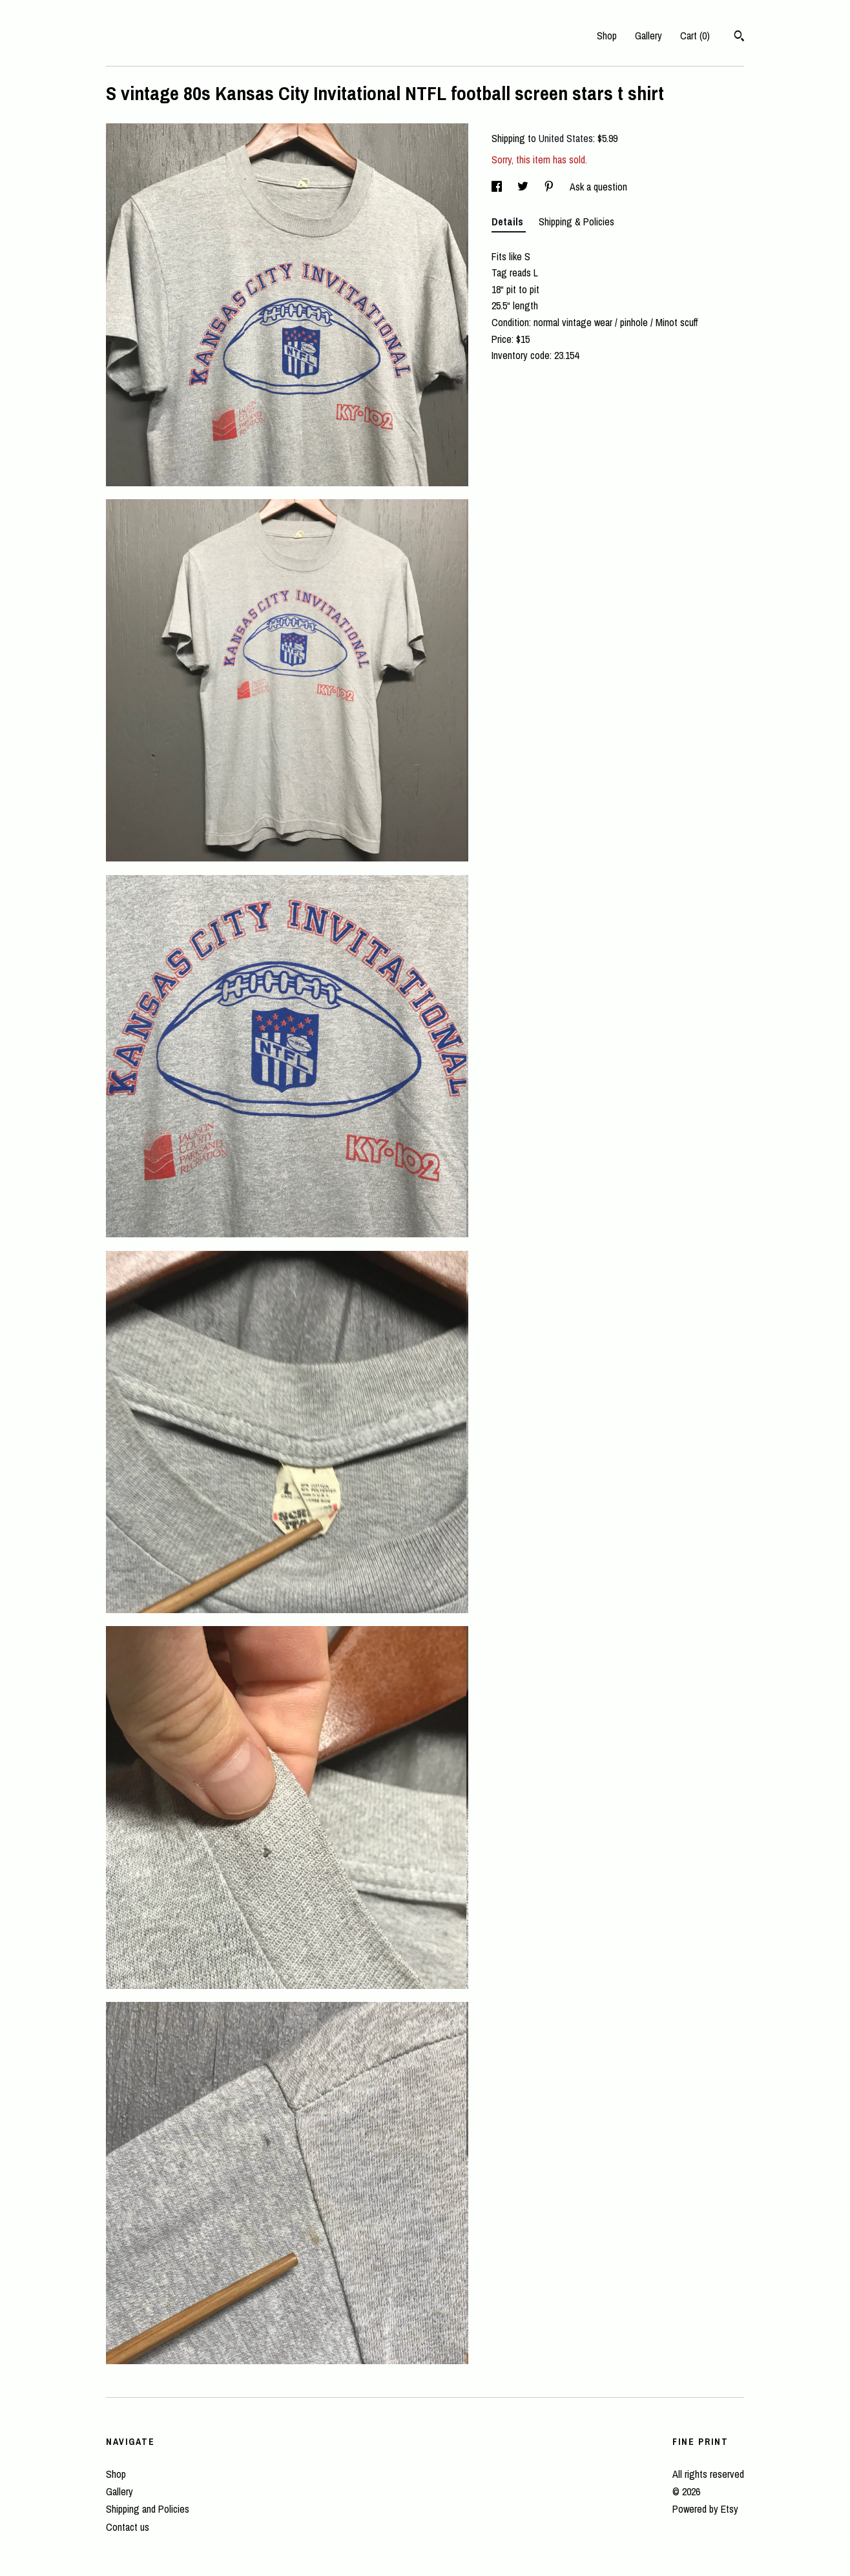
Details (509, 221)
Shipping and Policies (147, 2509)
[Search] (739, 37)
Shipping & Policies (576, 221)
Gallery (648, 35)
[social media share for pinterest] (550, 187)
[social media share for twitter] (524, 187)
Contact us (127, 2527)
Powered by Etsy (705, 2509)
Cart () (695, 35)
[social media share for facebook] (498, 187)
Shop (607, 35)
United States (566, 138)
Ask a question (598, 187)
